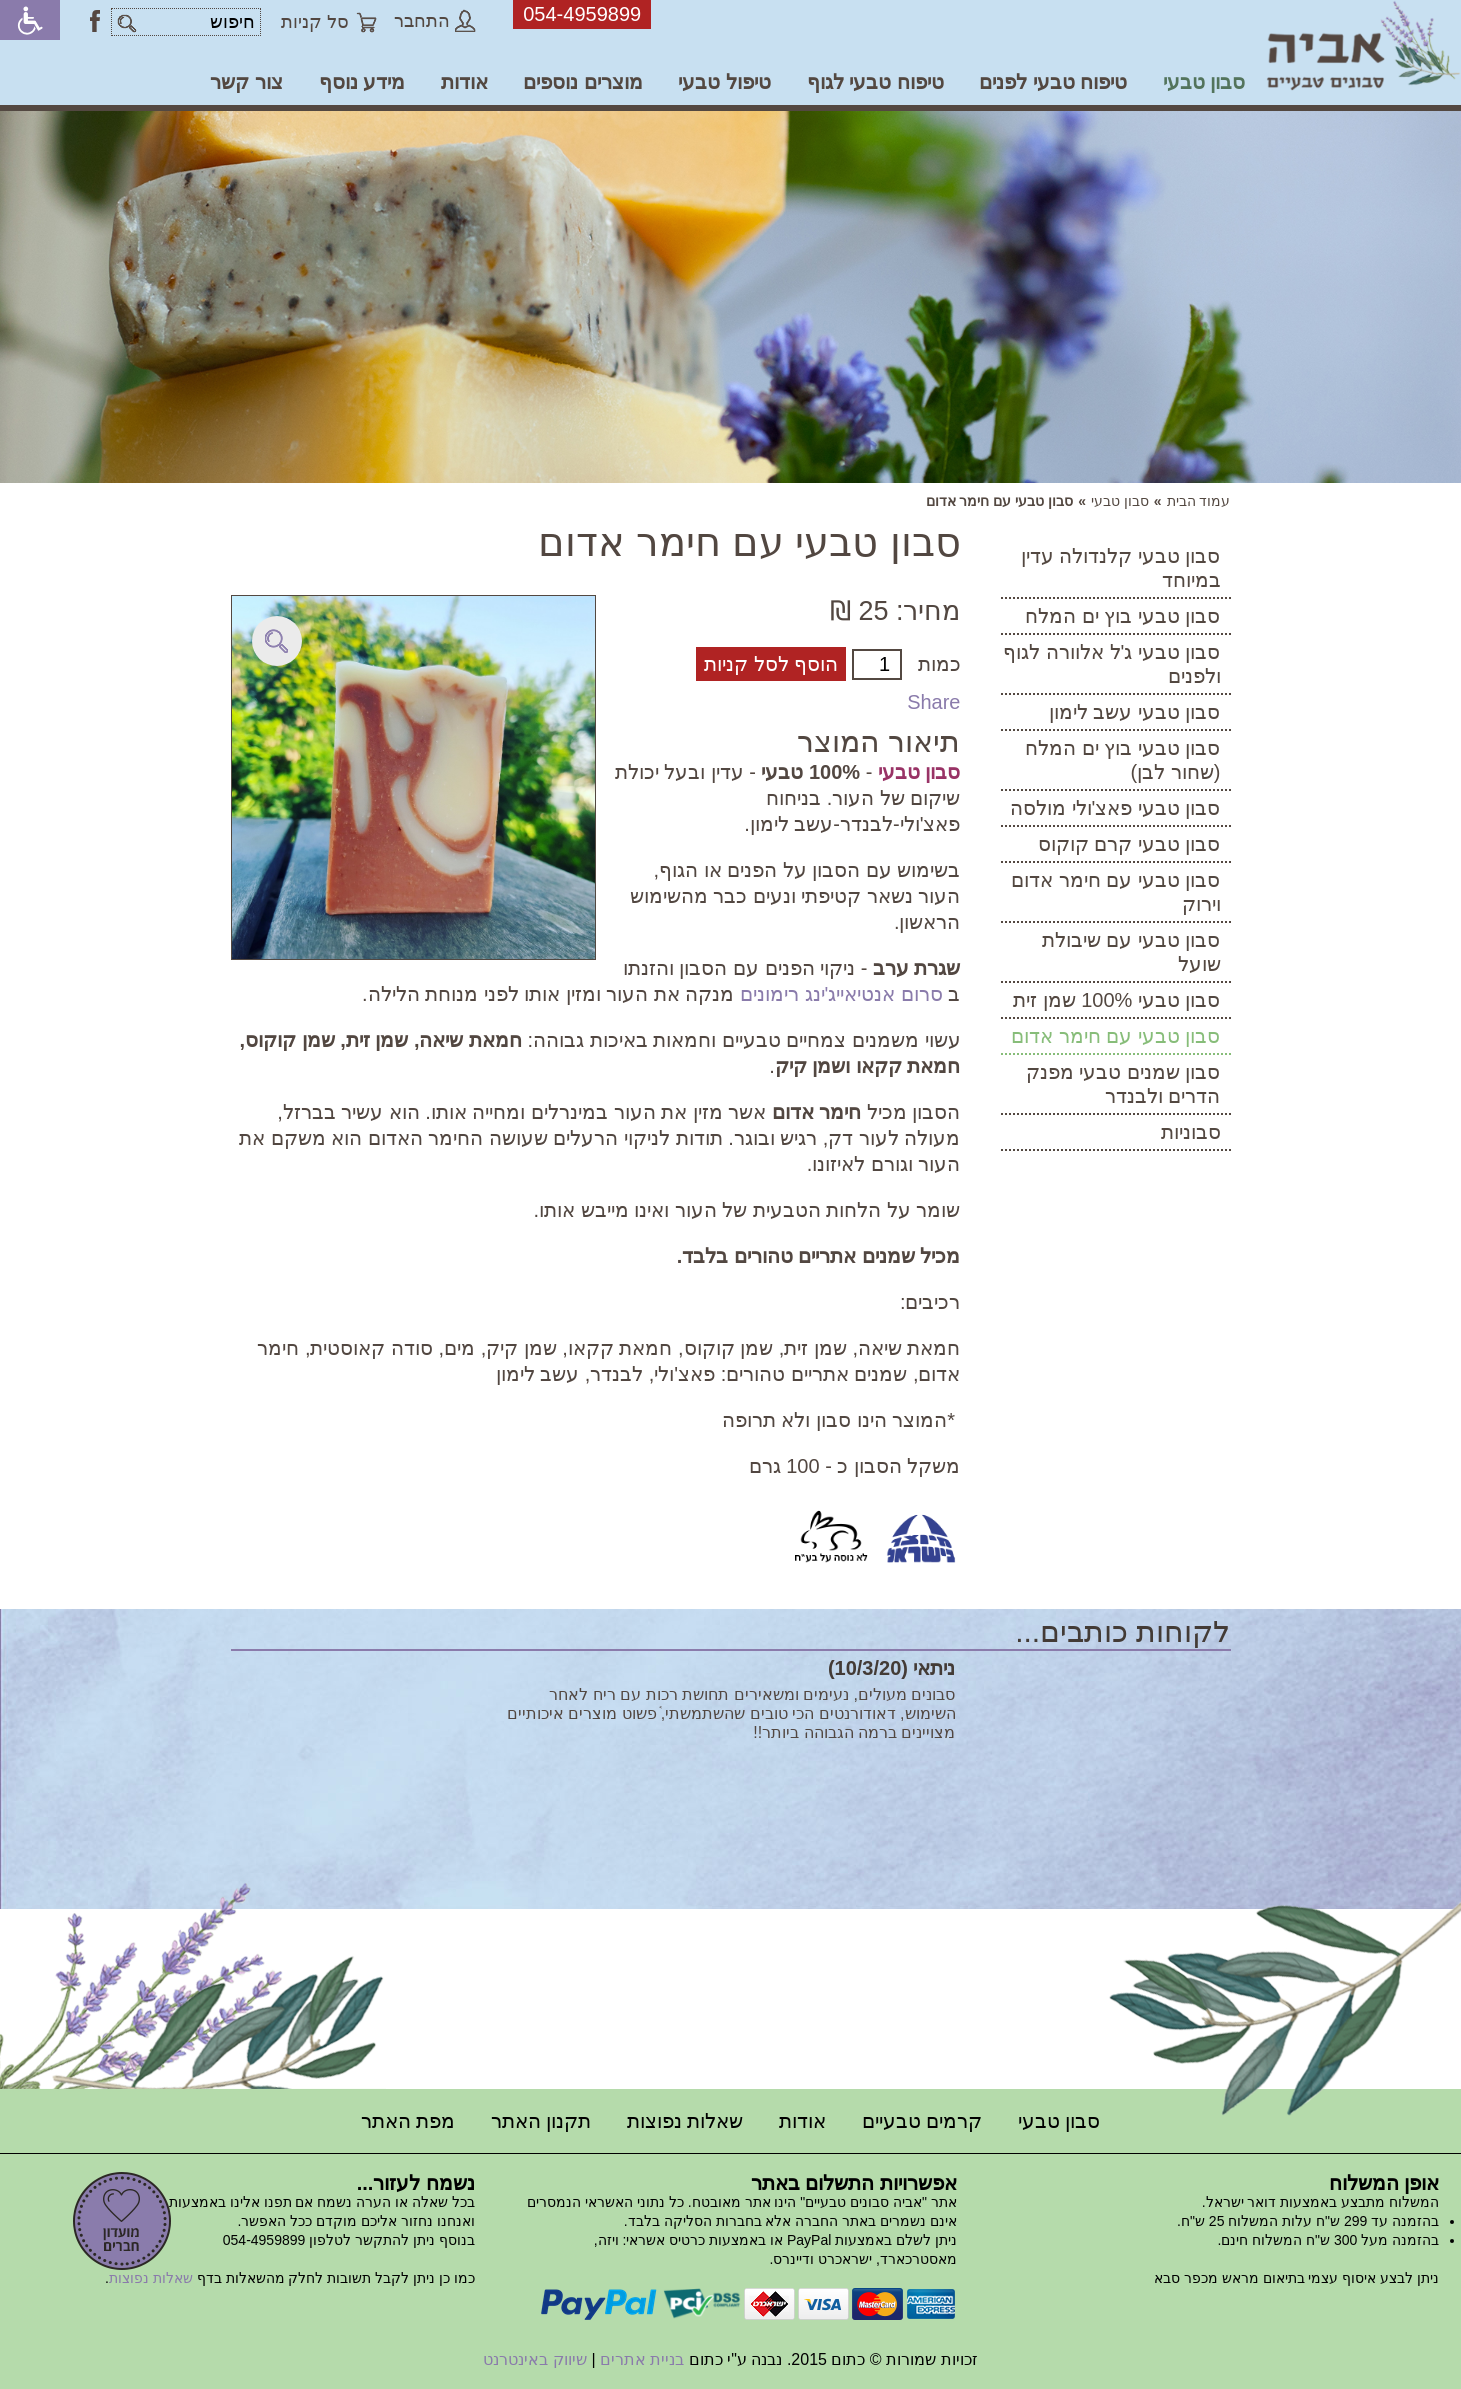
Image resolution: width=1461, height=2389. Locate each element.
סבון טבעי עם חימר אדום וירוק (1115, 892)
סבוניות (1191, 1132)
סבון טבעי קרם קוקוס (1129, 844)
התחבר (435, 21)
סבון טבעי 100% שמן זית (1116, 1000)
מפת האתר (408, 2121)
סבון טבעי (1204, 82)
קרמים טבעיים (922, 2121)
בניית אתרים (642, 2359)
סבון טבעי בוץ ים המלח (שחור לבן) (1122, 760)
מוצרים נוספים (583, 82)
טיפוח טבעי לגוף (875, 82)
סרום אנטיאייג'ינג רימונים (841, 994)
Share (933, 702)
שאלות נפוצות (685, 2121)
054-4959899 (582, 14)
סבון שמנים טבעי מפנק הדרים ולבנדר (1123, 1084)
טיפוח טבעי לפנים (1053, 82)
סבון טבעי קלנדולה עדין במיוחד (1121, 568)
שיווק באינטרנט (534, 2359)
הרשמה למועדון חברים (122, 2221)
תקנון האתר (541, 2121)
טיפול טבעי (724, 82)
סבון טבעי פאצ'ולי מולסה (1115, 808)
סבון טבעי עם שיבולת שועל (1131, 952)
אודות (464, 82)
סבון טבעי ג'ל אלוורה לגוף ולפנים (1111, 664)
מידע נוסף (362, 82)
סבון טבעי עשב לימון (1135, 712)
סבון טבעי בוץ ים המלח (1122, 616)
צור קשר (246, 82)
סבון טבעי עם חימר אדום (1115, 1036)
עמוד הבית (1199, 501)
